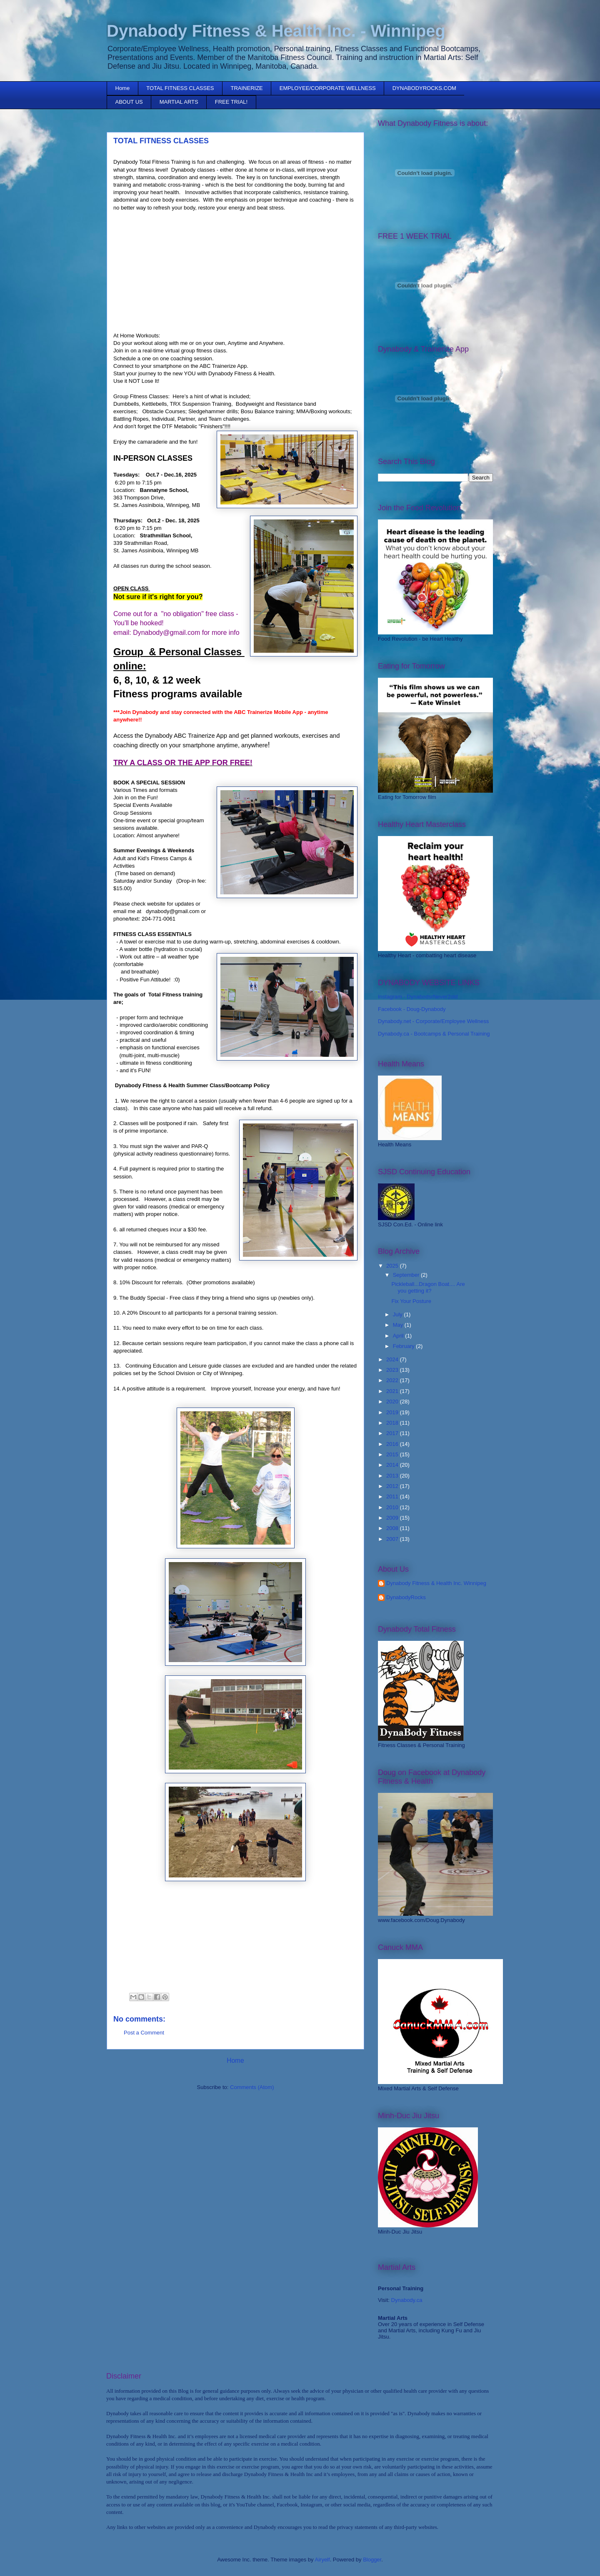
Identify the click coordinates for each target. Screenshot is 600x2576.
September (407, 1275)
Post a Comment (144, 2032)
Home (122, 88)
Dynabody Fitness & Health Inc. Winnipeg (436, 1583)
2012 (393, 1486)
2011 (393, 1496)
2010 (393, 1507)
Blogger (372, 2559)
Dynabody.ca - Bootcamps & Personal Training (434, 1034)
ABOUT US (129, 102)
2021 (393, 1391)
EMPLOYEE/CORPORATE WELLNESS (328, 88)
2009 (393, 1518)
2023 (393, 1370)
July (398, 1314)
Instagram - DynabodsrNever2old (418, 996)
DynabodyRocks (406, 1597)
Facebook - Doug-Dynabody (412, 1009)
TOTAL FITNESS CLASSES (180, 88)
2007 (393, 1539)
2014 (393, 1465)
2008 (393, 1528)
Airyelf (322, 2559)
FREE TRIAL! (231, 102)
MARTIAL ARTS (179, 102)
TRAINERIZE (247, 88)
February (404, 1346)
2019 (393, 1412)
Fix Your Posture (411, 1301)
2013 (393, 1476)
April (399, 1336)
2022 (393, 1380)
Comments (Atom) (252, 2087)
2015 (393, 1454)
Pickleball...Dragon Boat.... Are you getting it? (428, 1287)
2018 (393, 1423)
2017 (393, 1433)
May (399, 1325)
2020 (393, 1401)
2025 (393, 1266)
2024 (393, 1359)
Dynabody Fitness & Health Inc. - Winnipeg (276, 31)
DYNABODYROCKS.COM (424, 88)
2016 (393, 1444)
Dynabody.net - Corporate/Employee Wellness (433, 1021)
